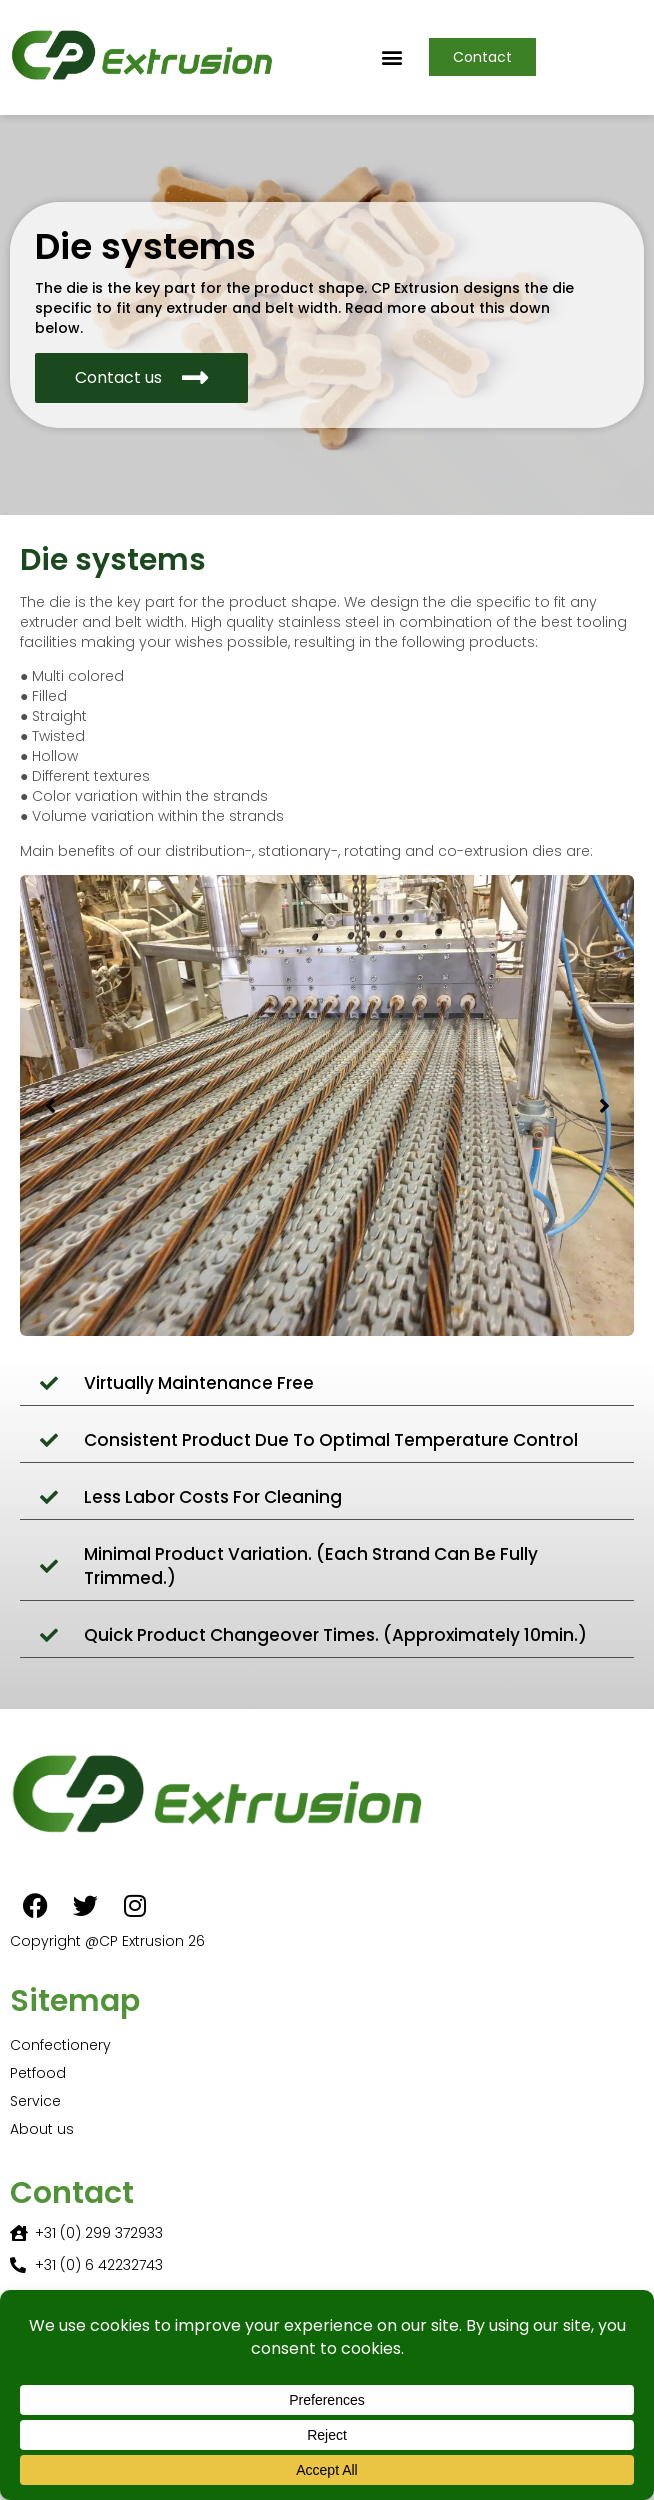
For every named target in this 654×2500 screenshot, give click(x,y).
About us (42, 2129)
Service (35, 2101)
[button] (392, 57)
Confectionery (60, 2045)
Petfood (38, 2073)
